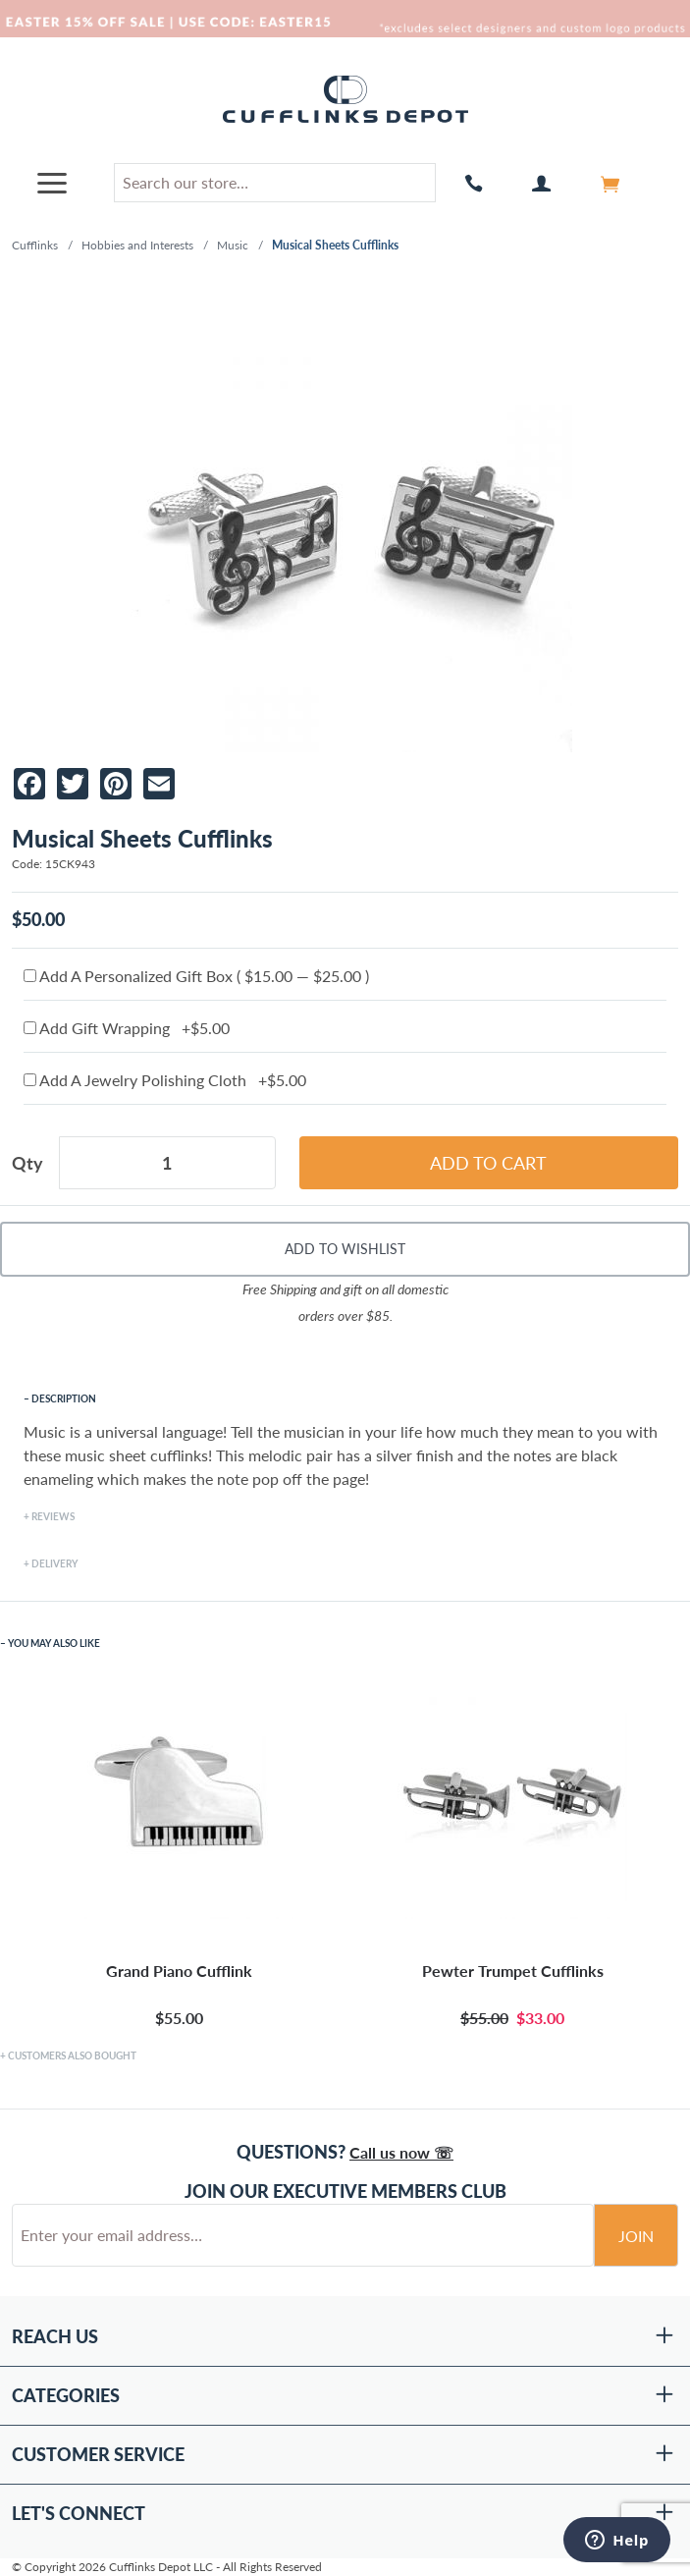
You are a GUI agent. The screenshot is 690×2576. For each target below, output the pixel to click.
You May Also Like (54, 1643)
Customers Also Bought (72, 2055)
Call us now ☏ (401, 2152)
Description (63, 1398)
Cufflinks (35, 245)
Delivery (54, 1563)
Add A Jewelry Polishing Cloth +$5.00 (165, 1079)
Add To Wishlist (345, 1248)
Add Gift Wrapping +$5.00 (127, 1027)
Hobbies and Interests (137, 245)
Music (232, 245)
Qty (27, 1163)
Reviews (53, 1516)
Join (636, 2235)
